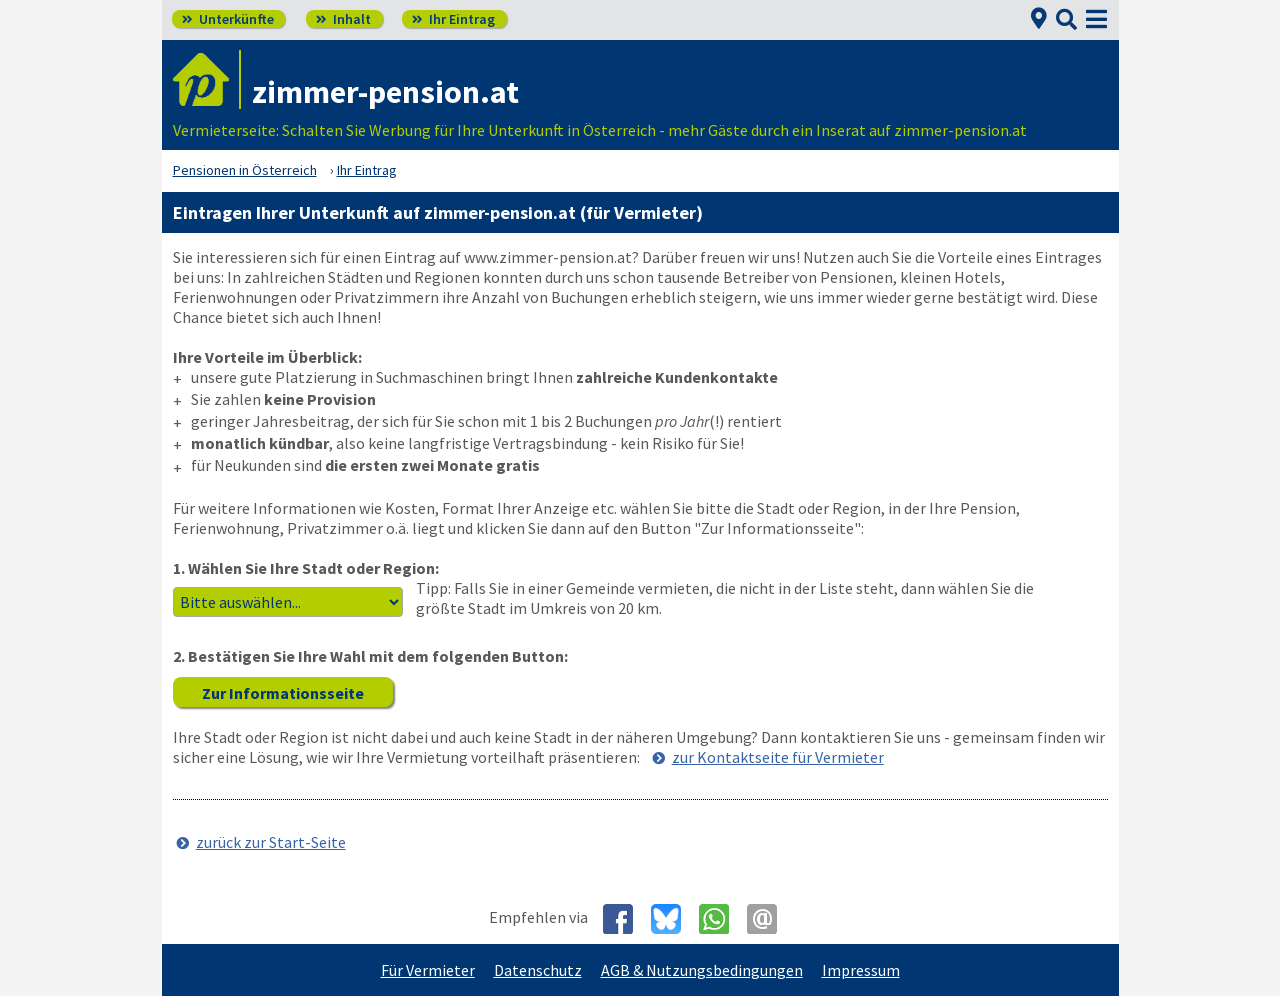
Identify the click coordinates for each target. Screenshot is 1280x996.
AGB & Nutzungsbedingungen (702, 970)
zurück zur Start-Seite (271, 842)
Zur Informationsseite (283, 693)
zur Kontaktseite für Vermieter (778, 757)
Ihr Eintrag (453, 19)
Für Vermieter (428, 970)
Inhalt (343, 19)
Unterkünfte (228, 19)
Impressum (861, 970)
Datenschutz (538, 970)
